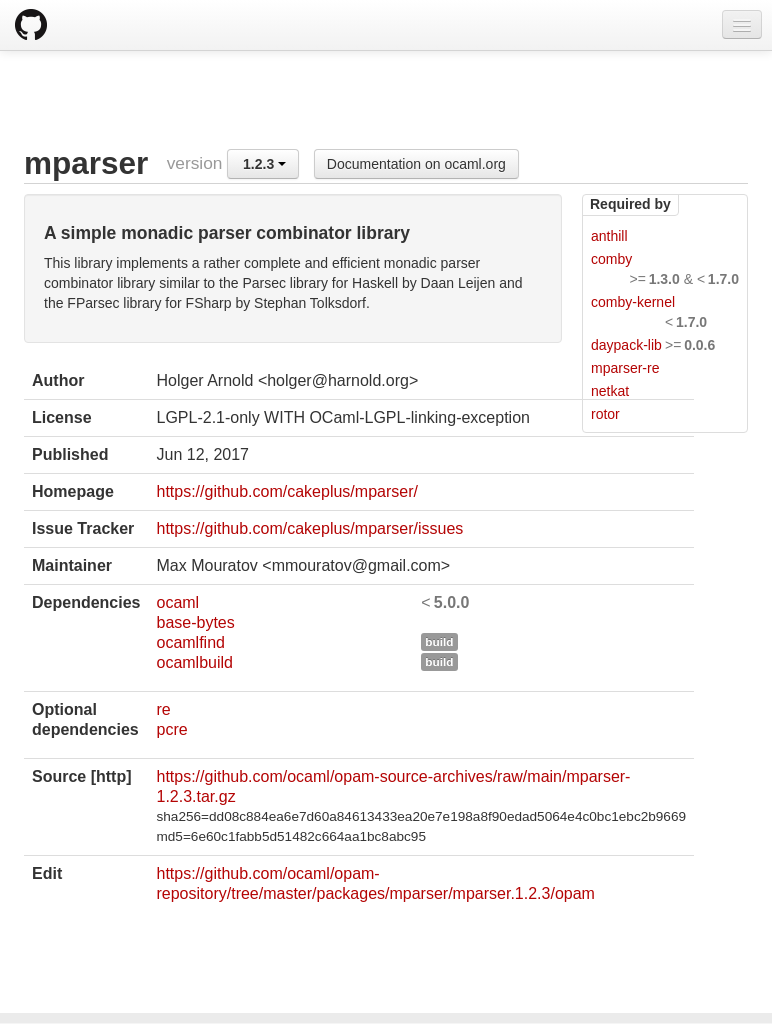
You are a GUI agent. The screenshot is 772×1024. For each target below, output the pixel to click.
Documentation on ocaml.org (416, 164)
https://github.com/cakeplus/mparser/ (286, 491)
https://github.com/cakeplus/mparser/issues (309, 528)
